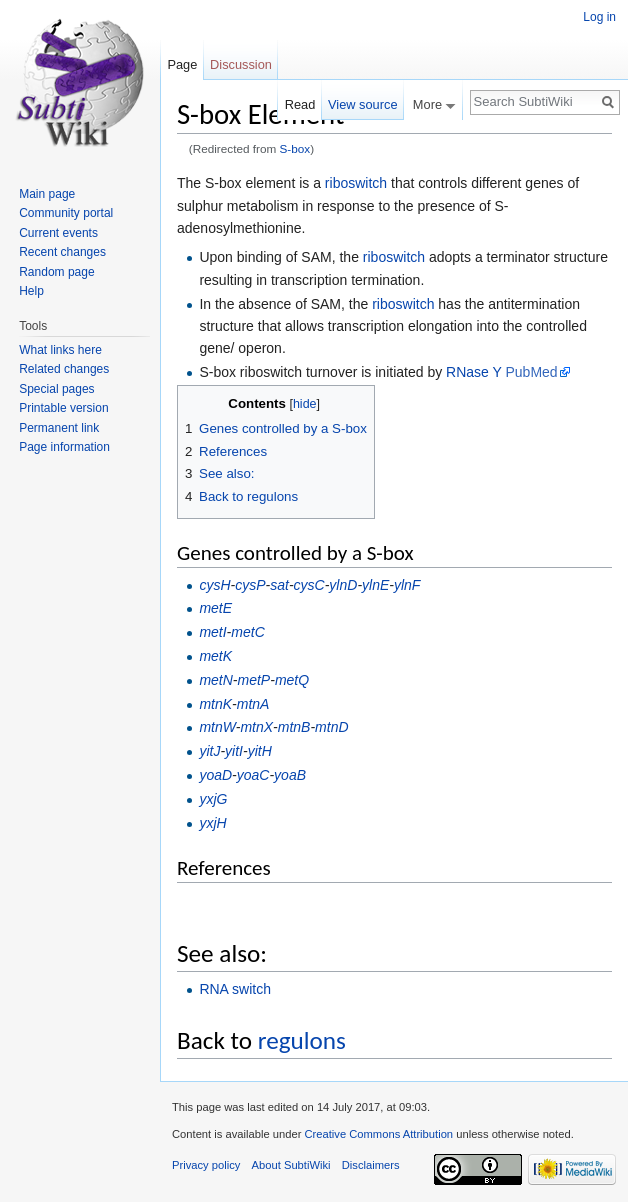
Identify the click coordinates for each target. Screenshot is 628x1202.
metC (247, 632)
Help (31, 291)
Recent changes (62, 252)
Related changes (64, 369)
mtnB (294, 727)
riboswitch (356, 183)
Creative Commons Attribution (378, 1134)
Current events (58, 233)
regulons (302, 1040)
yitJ (209, 751)
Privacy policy (206, 1165)
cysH (214, 585)
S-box (295, 148)
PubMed (531, 372)
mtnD (331, 727)
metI (212, 632)
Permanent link (59, 428)
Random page (56, 272)
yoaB (290, 775)
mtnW (217, 727)
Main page (47, 194)
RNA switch (235, 989)
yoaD (215, 775)
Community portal (66, 213)
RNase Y (474, 372)
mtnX (256, 727)
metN (215, 680)
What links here (60, 350)
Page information (64, 447)
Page (182, 64)
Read (300, 104)
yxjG (213, 799)
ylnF (407, 585)
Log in (599, 17)
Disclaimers (371, 1165)
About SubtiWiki (291, 1165)
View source (362, 104)
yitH (260, 751)
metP (254, 680)
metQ (292, 680)
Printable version (63, 408)
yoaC (253, 775)
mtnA (253, 704)
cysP (250, 585)
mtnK (215, 704)
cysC (309, 585)
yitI (234, 751)
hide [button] (305, 404)
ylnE (375, 585)
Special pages (56, 389)
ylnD (343, 585)
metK (215, 656)
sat (279, 585)
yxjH (212, 823)
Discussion (241, 64)
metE (215, 608)
